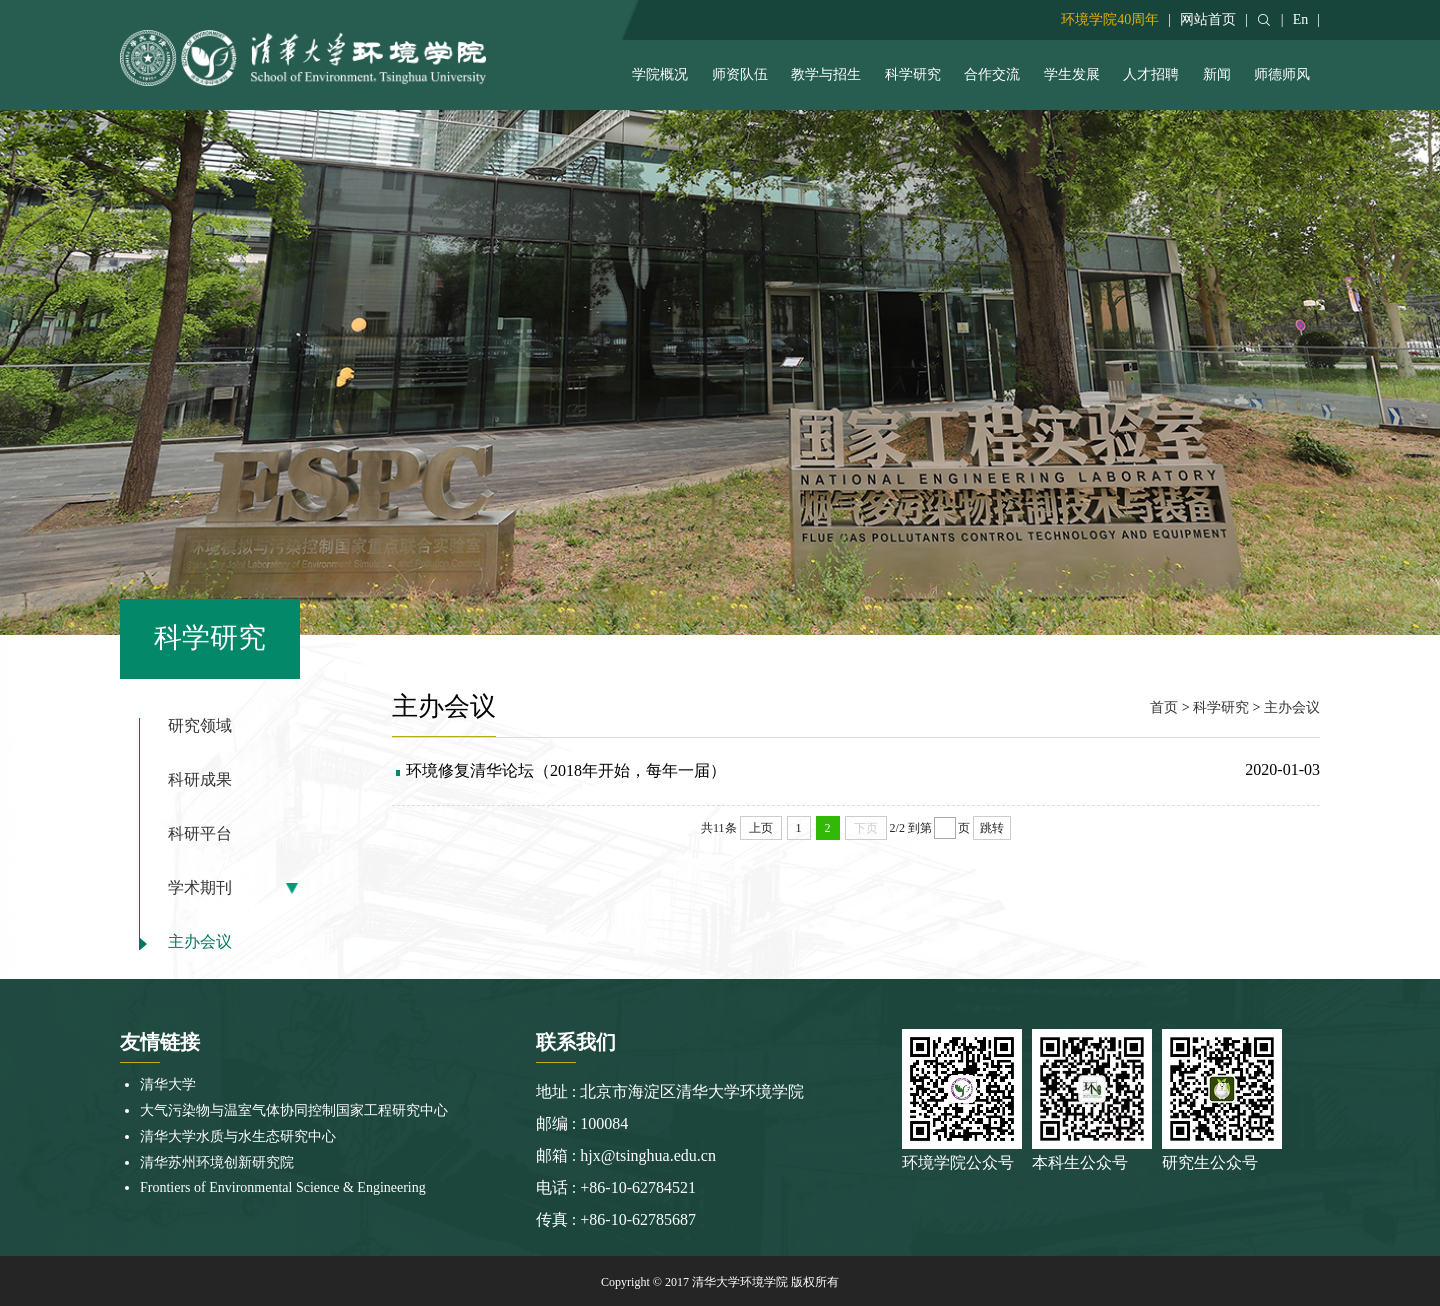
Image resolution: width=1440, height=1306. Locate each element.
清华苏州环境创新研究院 (217, 1162)
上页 (761, 828)
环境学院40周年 (1110, 19)
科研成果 (200, 780)
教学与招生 (826, 74)
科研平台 (200, 834)
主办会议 (200, 942)
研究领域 (200, 726)
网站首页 (1208, 19)
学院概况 (660, 74)
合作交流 (992, 74)
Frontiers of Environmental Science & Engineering (283, 1187)
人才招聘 (1151, 74)
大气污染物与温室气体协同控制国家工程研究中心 (294, 1110)
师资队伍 (740, 74)
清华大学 (168, 1084)
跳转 (992, 828)
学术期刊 (200, 888)
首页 (1164, 707)
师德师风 (1282, 74)
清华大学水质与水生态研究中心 (238, 1136)
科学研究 (913, 74)
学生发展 (1072, 74)
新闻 (1217, 74)
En (1301, 19)
